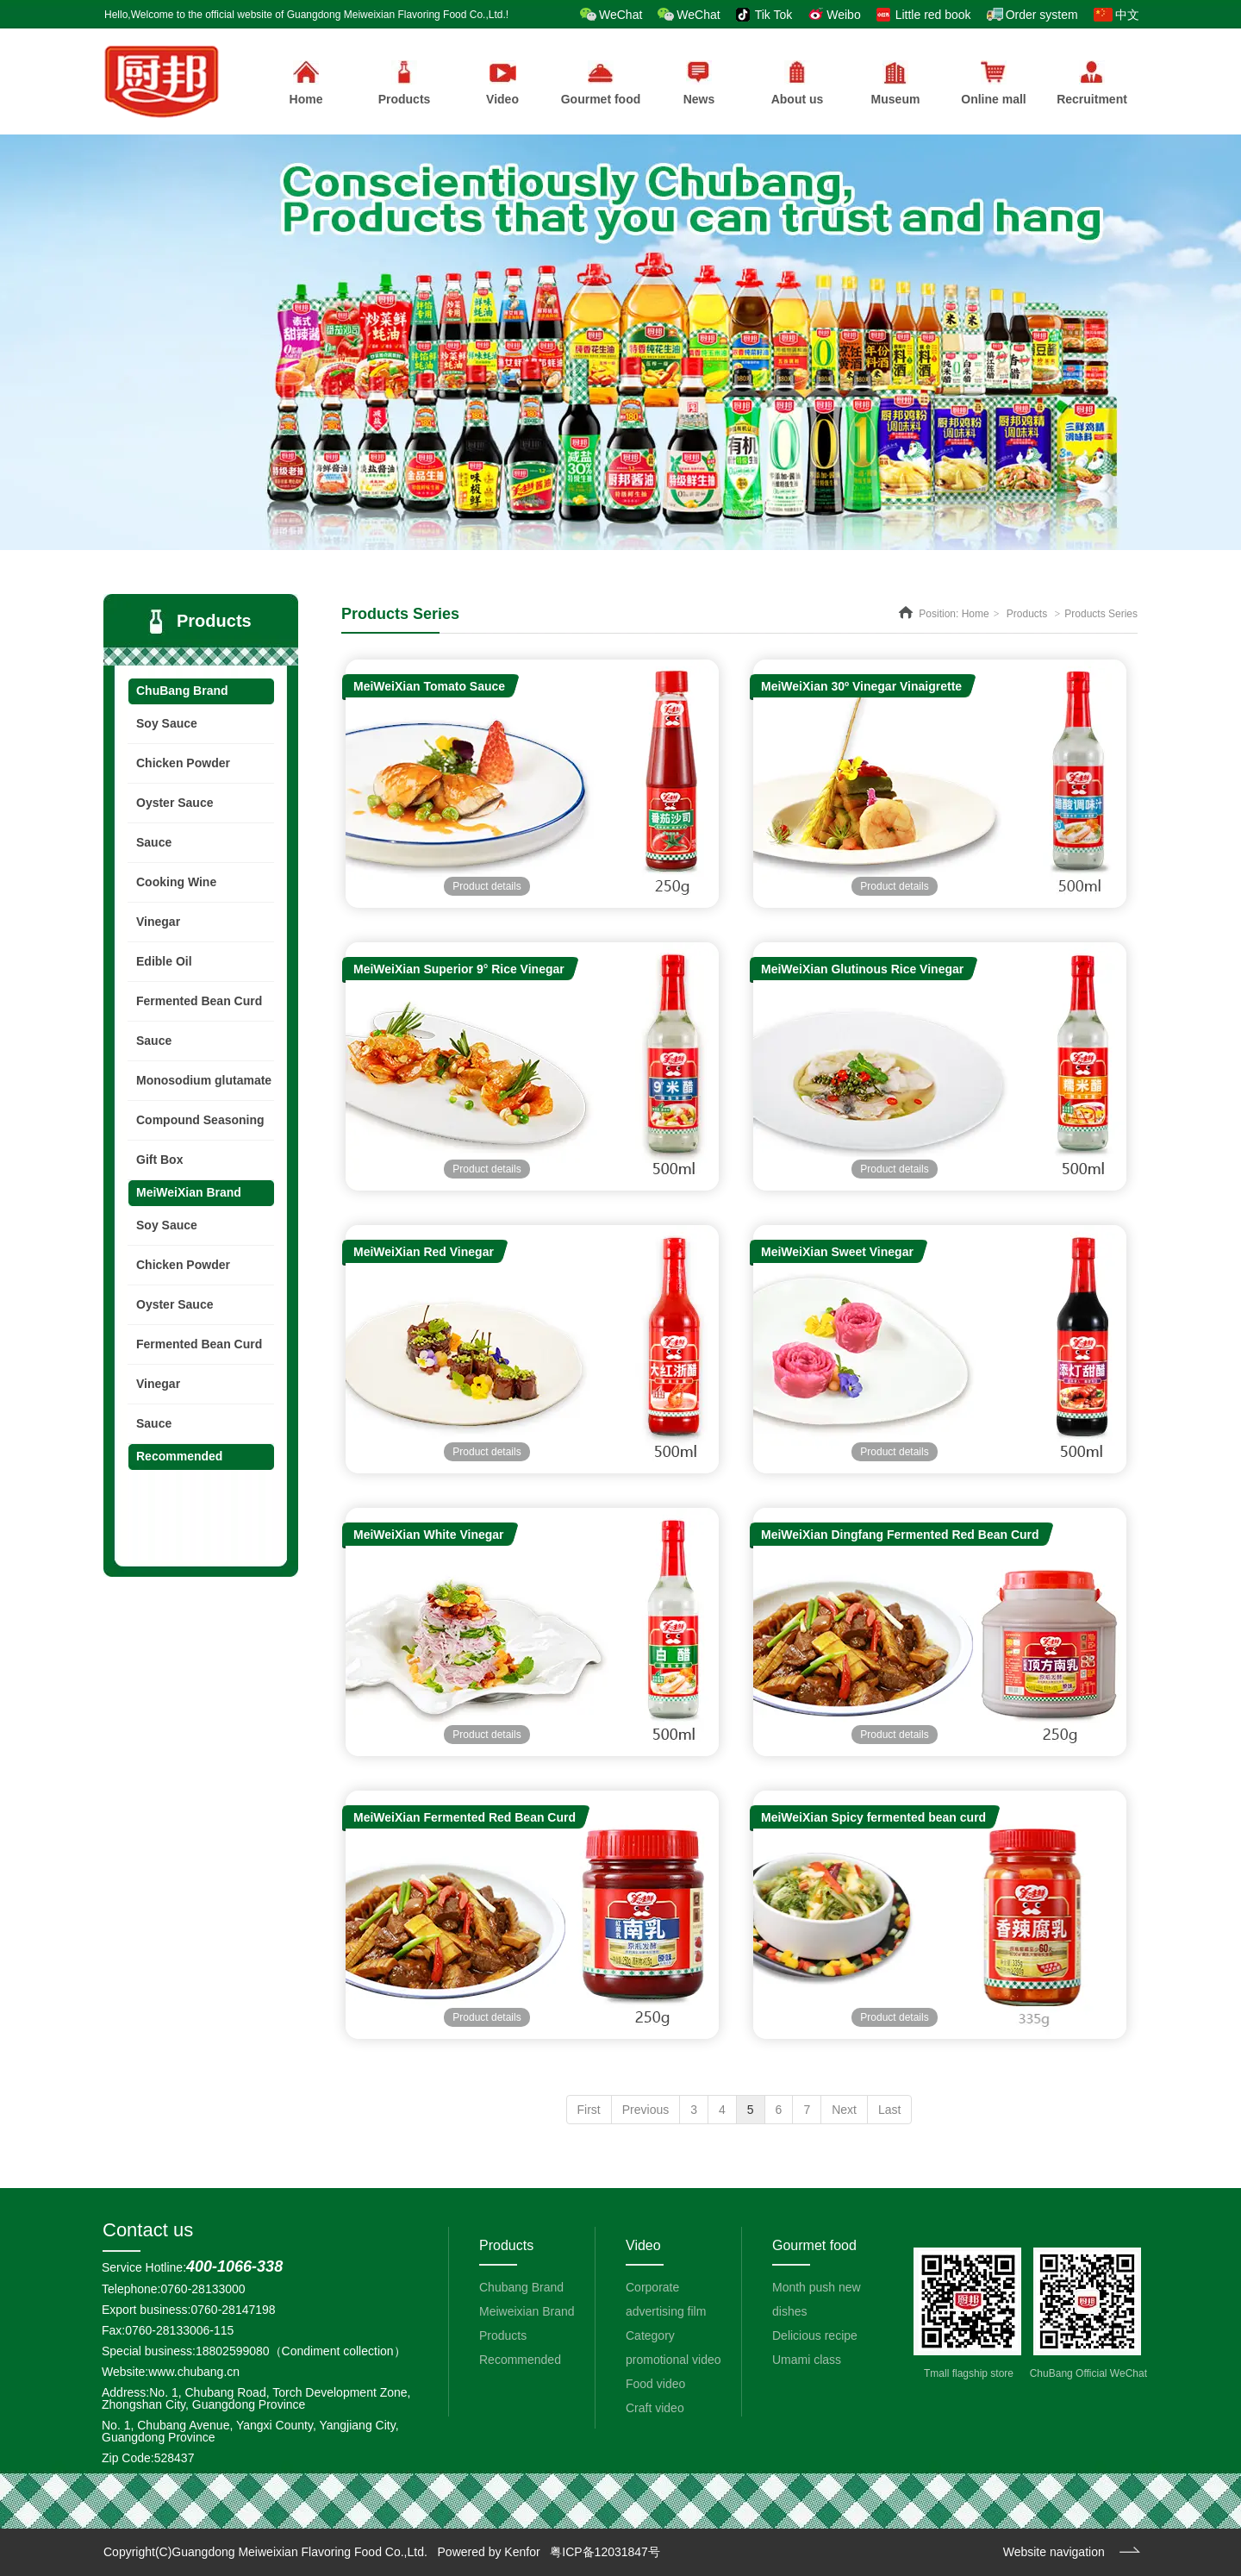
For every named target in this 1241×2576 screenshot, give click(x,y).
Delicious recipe (814, 2335)
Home (975, 614)
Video (643, 2245)
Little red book (933, 15)
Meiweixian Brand (527, 2311)
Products (404, 83)
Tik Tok (774, 15)
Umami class (806, 2360)
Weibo (843, 15)
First (589, 2109)
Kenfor (521, 2552)
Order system (1042, 15)
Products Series (1101, 614)
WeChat (620, 15)
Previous (645, 2109)
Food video (655, 2384)
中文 (1127, 15)
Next (844, 2109)
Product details (486, 886)
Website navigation (1054, 2552)
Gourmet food (814, 2245)
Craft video (655, 2408)
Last (889, 2109)
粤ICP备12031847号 (605, 2552)
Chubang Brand (521, 2287)
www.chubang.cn (194, 2372)
